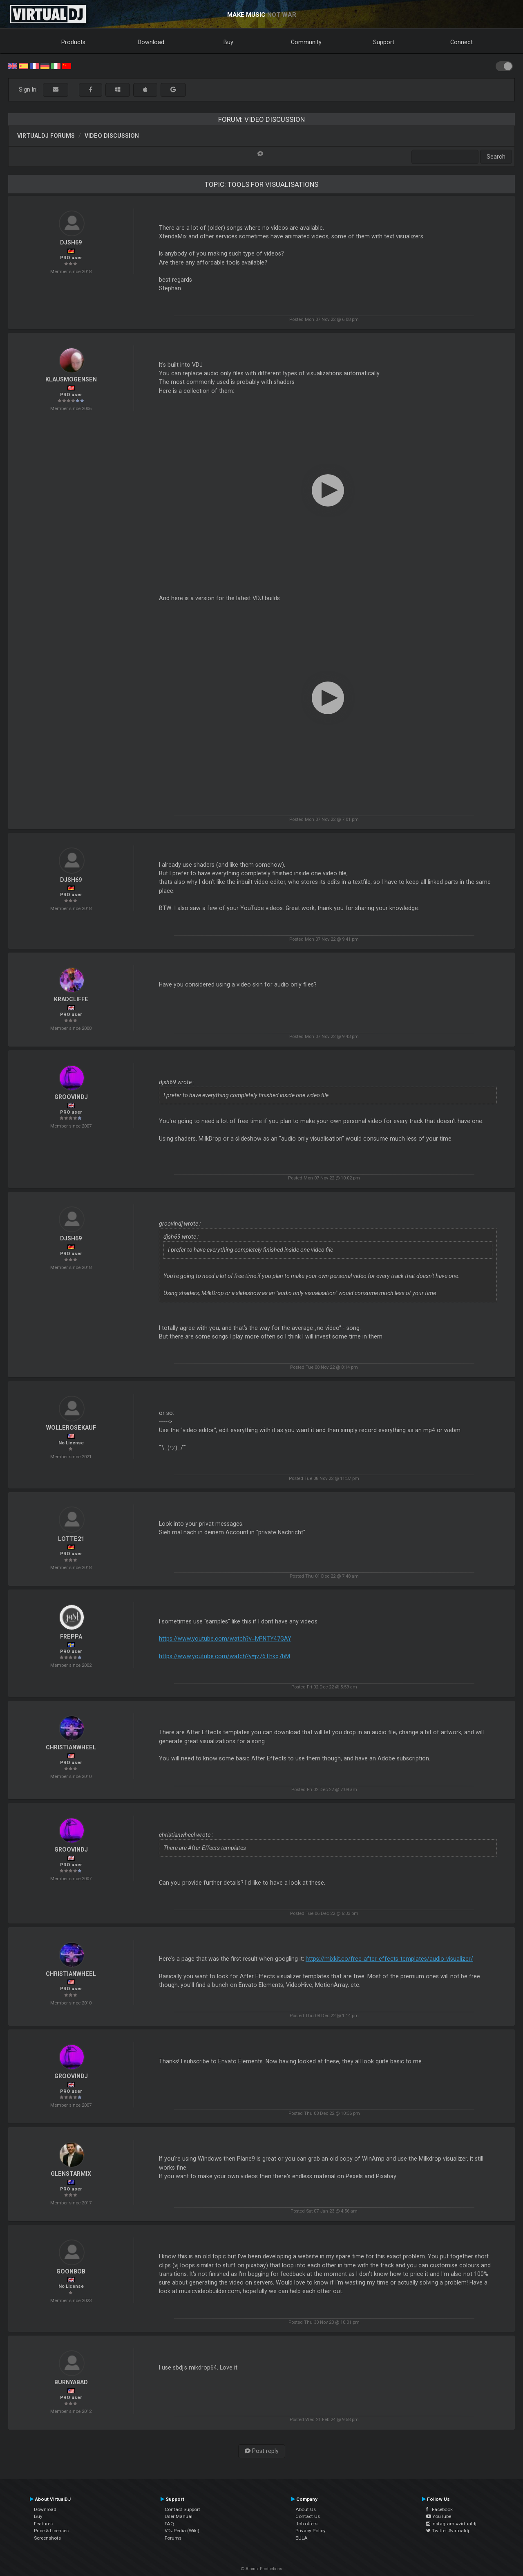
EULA (301, 2538)
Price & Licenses (51, 2530)
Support (383, 42)
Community (306, 42)
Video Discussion (112, 135)
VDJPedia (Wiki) (182, 2530)
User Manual (178, 2516)
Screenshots (47, 2538)
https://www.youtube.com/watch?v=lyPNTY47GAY (225, 1638)
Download (151, 42)
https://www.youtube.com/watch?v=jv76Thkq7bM (224, 1656)
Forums (173, 2538)
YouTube (438, 2516)
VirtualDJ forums (46, 135)
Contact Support (182, 2509)
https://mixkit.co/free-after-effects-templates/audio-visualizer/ (389, 1958)
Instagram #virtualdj (451, 2524)
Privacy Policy (310, 2530)
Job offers (306, 2524)
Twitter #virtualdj (447, 2530)
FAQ (169, 2524)
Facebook (439, 2509)
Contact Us (307, 2516)
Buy (228, 42)
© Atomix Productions (261, 2569)
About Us (305, 2509)
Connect (461, 42)
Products (73, 42)
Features (43, 2524)
